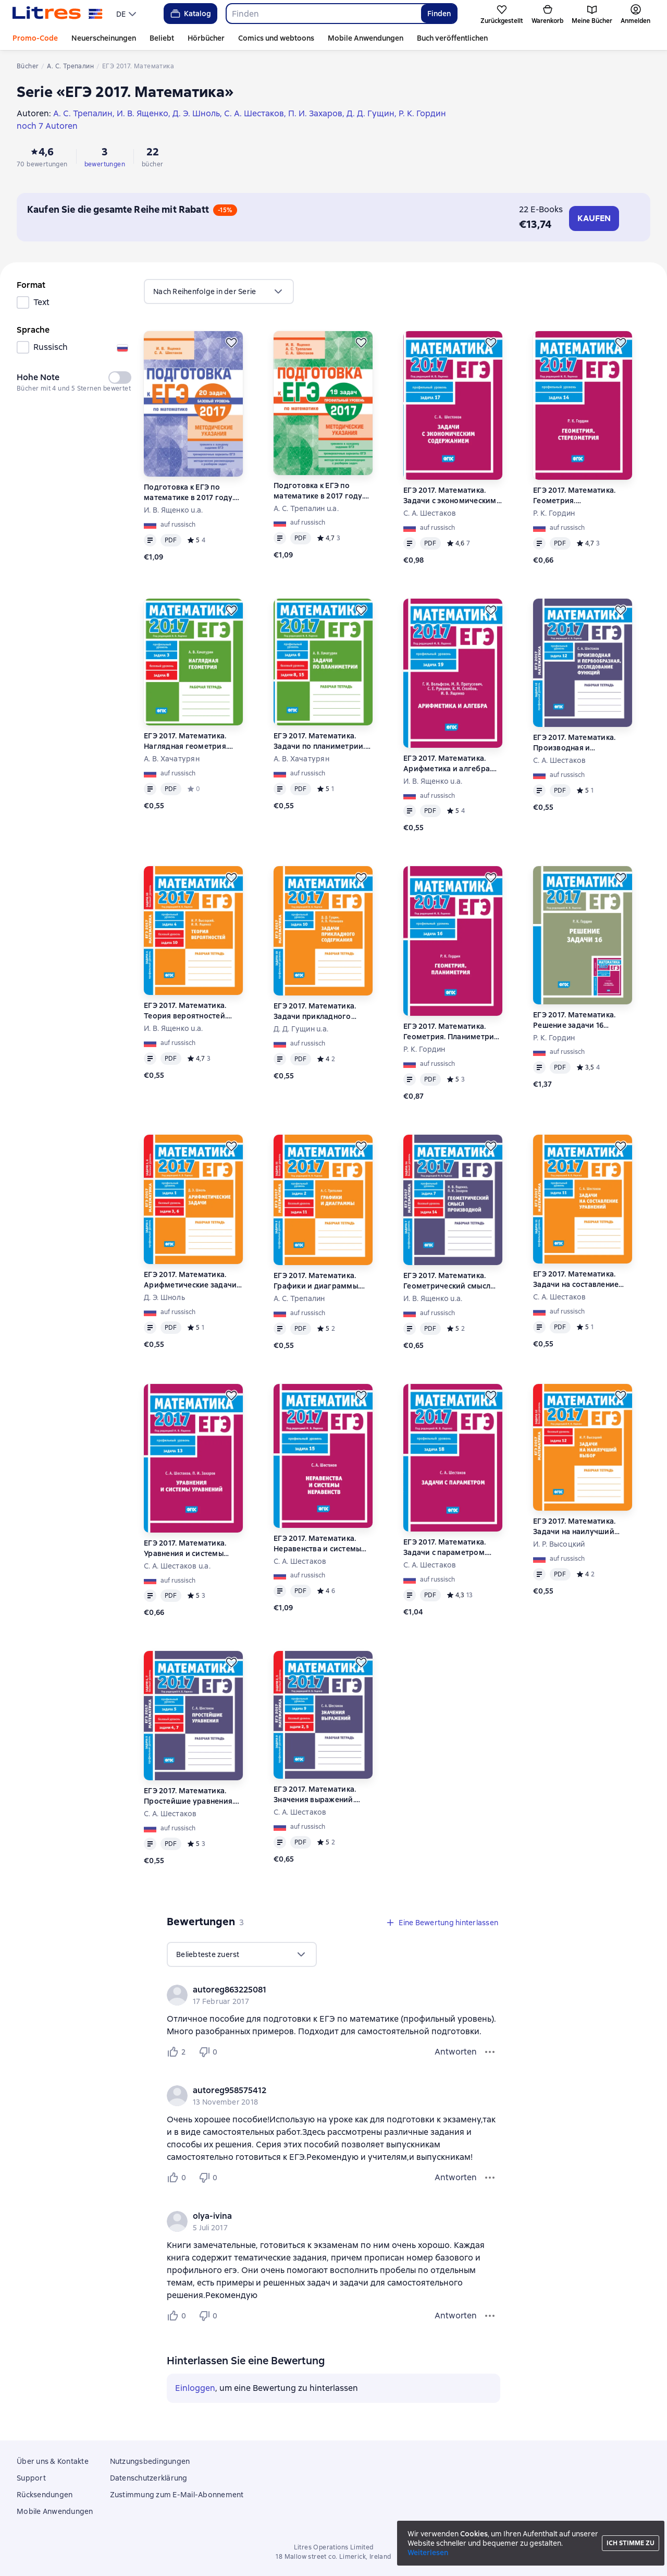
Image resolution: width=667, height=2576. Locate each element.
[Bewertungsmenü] (490, 2052)
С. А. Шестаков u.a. (177, 1566)
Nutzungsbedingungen (150, 2461)
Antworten (456, 2051)
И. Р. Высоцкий (559, 1544)
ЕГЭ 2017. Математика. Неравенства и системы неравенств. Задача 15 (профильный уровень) (317, 1544)
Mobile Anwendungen (365, 38)
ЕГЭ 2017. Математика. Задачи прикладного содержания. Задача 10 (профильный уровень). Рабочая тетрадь (317, 1011)
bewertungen (104, 164)
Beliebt (162, 38)
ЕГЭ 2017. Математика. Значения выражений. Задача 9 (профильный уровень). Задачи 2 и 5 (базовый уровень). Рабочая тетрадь (315, 1794)
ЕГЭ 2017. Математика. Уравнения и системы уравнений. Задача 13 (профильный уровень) (186, 1548)
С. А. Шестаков (429, 513)
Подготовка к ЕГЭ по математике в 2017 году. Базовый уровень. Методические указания (189, 492)
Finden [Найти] (439, 13)
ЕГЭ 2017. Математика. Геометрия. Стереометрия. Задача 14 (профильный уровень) (580, 495)
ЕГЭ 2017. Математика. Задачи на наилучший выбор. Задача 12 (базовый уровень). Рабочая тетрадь (574, 1526)
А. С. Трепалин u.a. (306, 508)
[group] (333, 1995)
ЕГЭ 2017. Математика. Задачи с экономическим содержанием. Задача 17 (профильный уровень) (450, 495)
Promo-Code (35, 38)
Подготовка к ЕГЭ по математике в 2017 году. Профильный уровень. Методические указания (319, 491)
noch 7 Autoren (47, 125)
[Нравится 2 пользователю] (178, 2052)
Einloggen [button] (195, 2388)
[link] (318, 1990)
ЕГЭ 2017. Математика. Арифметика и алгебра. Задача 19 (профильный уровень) (447, 764)
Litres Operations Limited (334, 2547)
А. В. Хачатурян (172, 758)
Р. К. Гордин (554, 513)
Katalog (190, 13)
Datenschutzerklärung (149, 2478)
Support (31, 2478)
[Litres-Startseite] (58, 13)
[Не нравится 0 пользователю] (209, 2052)
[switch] (119, 377)
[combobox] (323, 13)
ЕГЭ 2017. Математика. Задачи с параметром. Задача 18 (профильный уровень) (446, 1547)
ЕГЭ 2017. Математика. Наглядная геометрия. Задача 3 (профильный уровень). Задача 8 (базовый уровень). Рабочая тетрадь (186, 741)
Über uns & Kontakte (53, 2461)
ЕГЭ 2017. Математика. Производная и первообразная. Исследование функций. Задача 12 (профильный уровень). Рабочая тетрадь (578, 743)
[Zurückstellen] (231, 342)
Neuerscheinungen (103, 38)
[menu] (127, 13)
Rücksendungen (44, 2494)
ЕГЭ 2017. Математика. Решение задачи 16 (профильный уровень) (575, 1020)
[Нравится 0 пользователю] (178, 2177)
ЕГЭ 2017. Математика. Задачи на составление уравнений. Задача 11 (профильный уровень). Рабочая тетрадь (576, 1279)
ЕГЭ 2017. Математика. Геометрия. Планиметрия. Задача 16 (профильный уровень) (451, 1032)
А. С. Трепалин (299, 1298)
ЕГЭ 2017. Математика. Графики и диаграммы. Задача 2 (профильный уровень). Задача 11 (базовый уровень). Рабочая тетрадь (317, 1281)
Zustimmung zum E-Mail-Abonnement (177, 2494)
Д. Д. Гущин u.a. (301, 1029)
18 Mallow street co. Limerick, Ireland (333, 2556)
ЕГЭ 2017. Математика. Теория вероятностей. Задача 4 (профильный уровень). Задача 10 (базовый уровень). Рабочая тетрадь (186, 1011)
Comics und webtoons (276, 38)
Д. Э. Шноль (164, 1297)
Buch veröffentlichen (452, 38)
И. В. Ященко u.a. (173, 510)
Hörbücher (206, 38)
